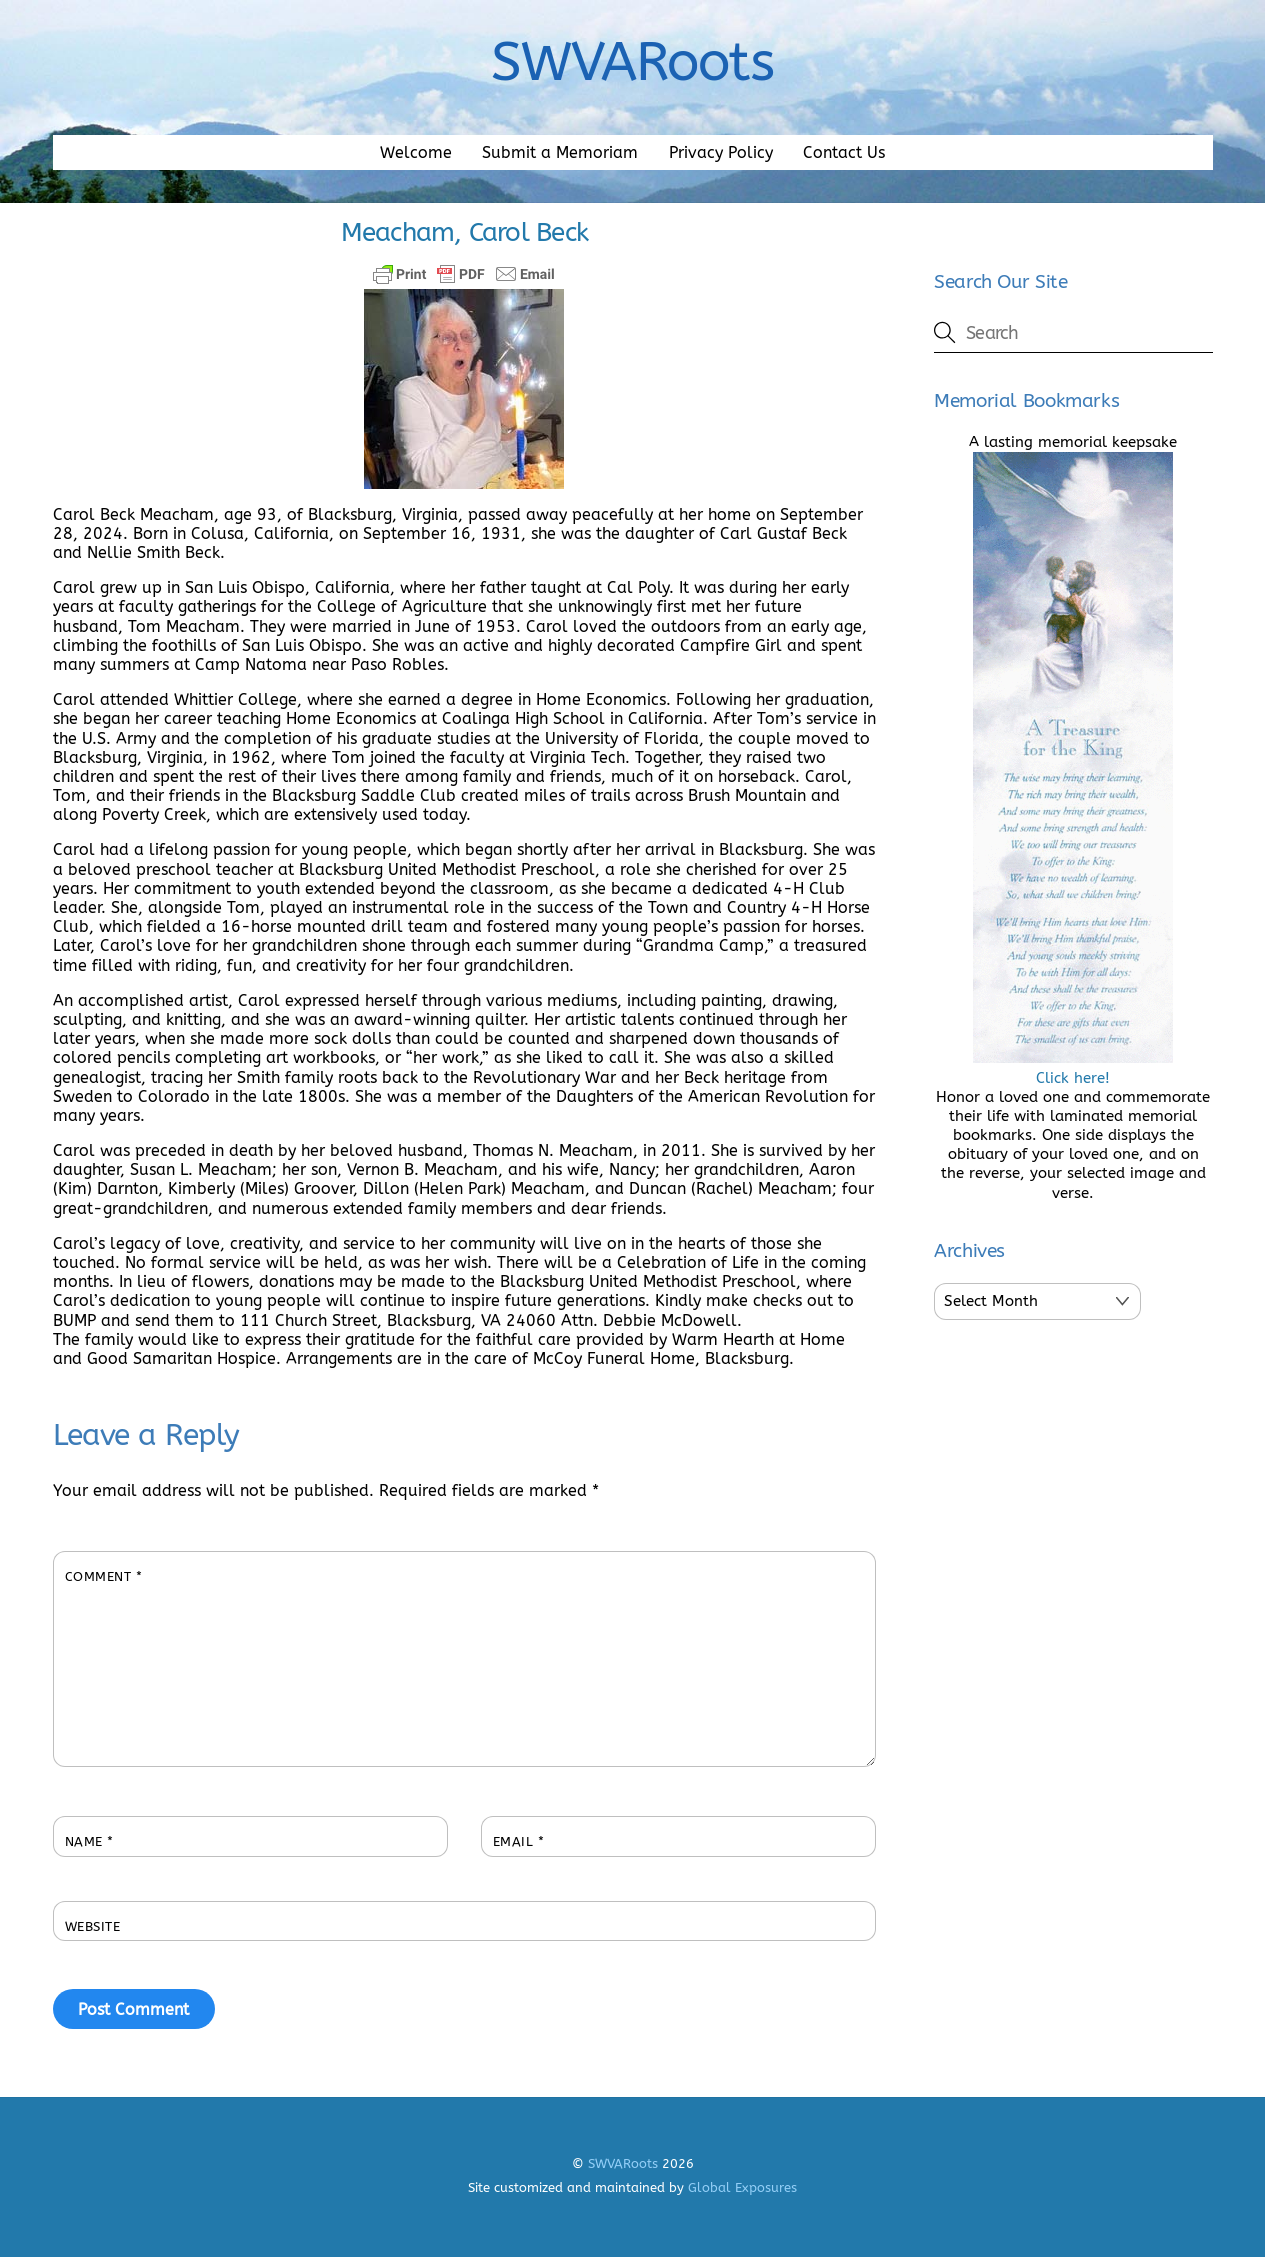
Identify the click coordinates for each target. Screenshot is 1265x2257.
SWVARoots (623, 2163)
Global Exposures (742, 2187)
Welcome (416, 152)
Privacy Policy (721, 152)
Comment (104, 1576)
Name (89, 1841)
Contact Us (844, 152)
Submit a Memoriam (560, 152)
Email (519, 1841)
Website (93, 1926)
